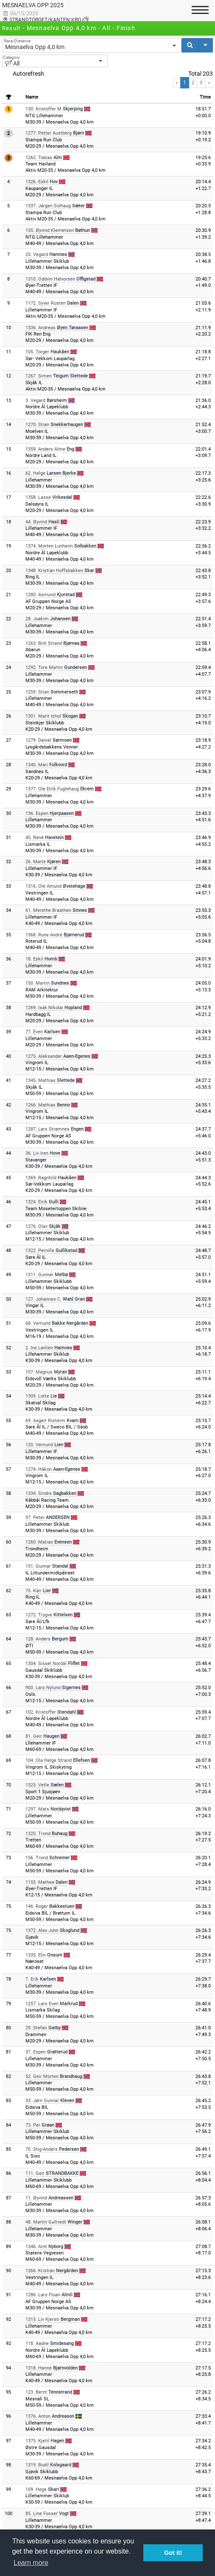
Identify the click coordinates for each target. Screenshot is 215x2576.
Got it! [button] (173, 2552)
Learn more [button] (31, 2562)
